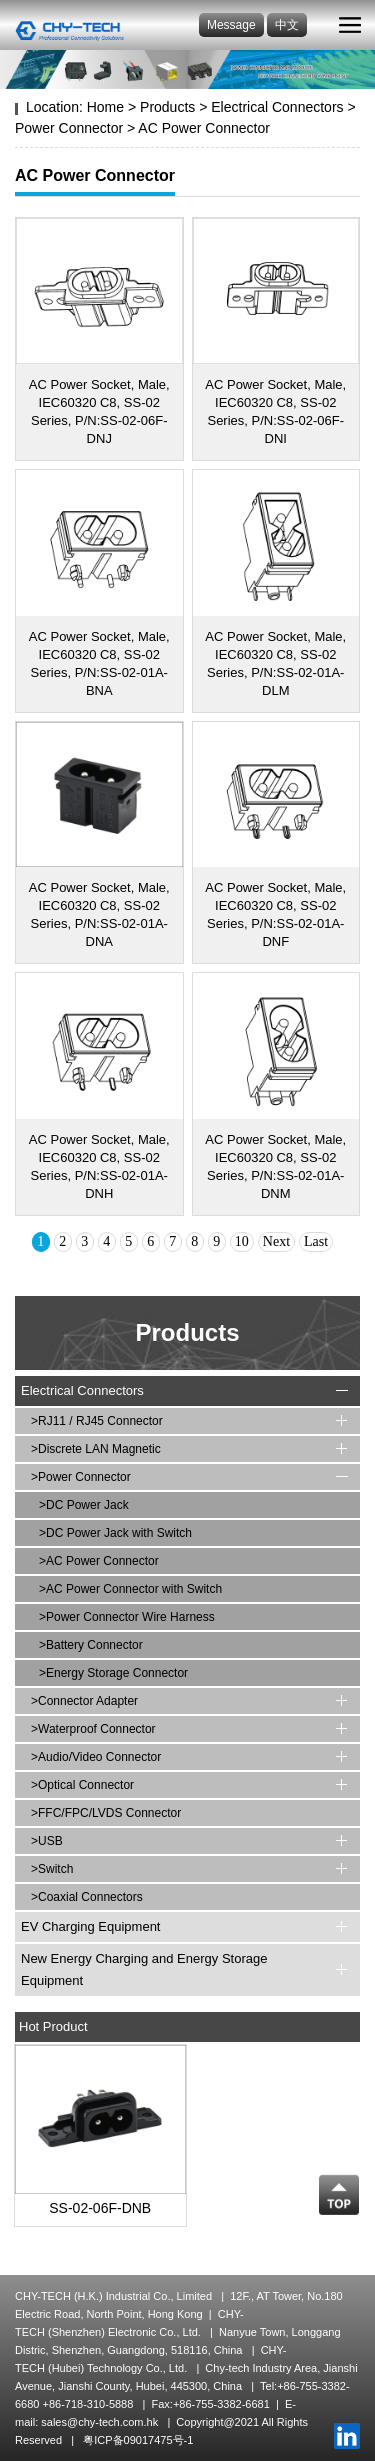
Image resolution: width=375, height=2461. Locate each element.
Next (276, 1241)
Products (167, 107)
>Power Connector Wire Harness (127, 1617)
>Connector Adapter (84, 1701)
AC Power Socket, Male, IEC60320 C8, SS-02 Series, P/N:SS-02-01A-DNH (99, 1166)
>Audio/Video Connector (96, 1757)
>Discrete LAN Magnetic (96, 1449)
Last (316, 1241)
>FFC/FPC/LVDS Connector (106, 1813)
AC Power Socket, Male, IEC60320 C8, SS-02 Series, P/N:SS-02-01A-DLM (275, 663)
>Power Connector (81, 1477)
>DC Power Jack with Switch (115, 1533)
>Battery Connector (91, 1645)
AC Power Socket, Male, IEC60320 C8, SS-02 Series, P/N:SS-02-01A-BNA (99, 663)
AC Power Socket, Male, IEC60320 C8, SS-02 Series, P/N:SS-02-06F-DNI (275, 411)
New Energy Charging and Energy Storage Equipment (144, 1969)
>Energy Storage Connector (113, 1673)
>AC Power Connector (99, 1561)
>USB (47, 1841)
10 (242, 1241)
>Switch (52, 1869)
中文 (287, 25)
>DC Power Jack (84, 1505)
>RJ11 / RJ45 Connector (97, 1421)
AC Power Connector (204, 128)
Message (231, 25)
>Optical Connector (82, 1785)
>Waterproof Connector (93, 1729)
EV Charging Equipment (90, 1926)
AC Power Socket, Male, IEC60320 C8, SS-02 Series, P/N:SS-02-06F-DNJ (99, 411)
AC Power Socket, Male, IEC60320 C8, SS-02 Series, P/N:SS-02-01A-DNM (275, 1166)
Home (105, 107)
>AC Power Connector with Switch (130, 1589)
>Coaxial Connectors (87, 1897)
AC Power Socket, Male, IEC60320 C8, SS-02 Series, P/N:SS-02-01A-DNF (275, 914)
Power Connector (69, 128)
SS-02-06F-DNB (100, 2208)
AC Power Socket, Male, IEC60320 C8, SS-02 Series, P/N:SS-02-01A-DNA (99, 914)
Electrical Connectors (277, 107)
